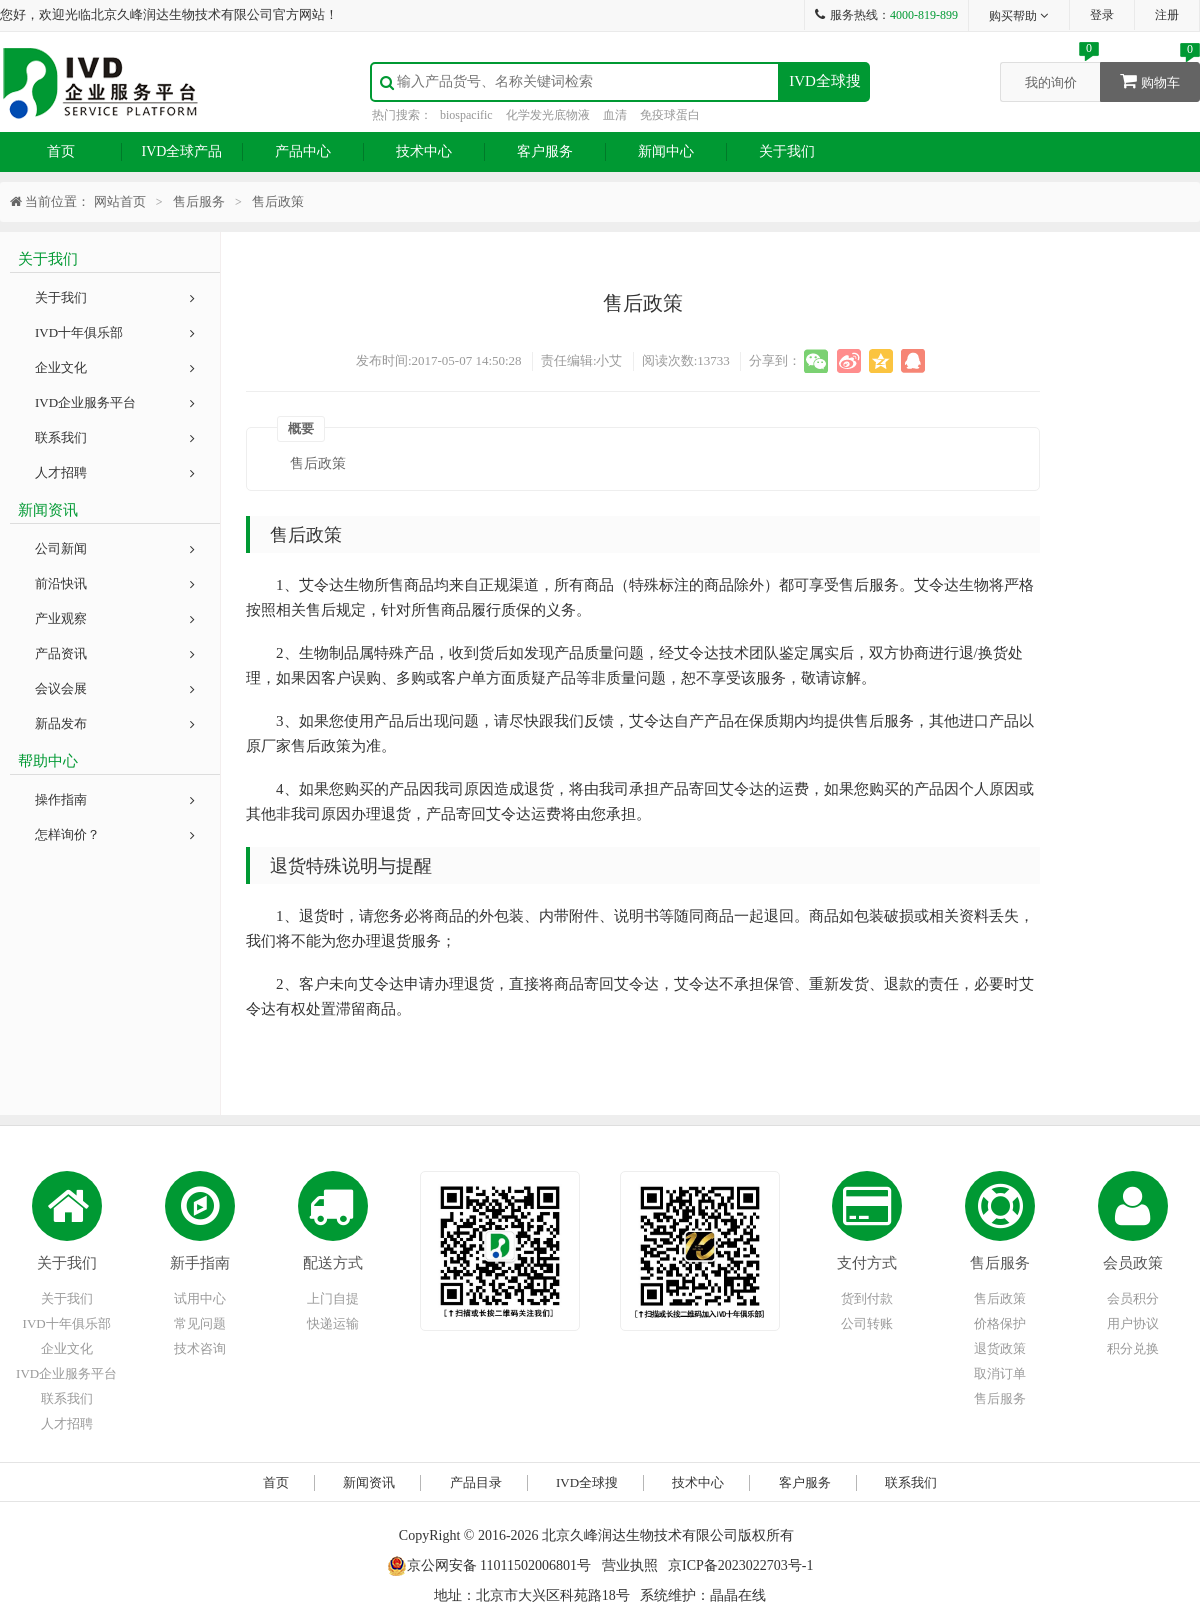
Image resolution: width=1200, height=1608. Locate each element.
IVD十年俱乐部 (115, 332)
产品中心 (303, 151)
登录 (1102, 15)
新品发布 (115, 723)
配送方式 (333, 1263)
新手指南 (200, 1263)
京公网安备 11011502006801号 (489, 1565)
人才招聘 (115, 472)
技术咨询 (200, 1348)
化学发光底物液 (548, 115)
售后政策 (1000, 1298)
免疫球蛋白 (670, 115)
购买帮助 (1019, 16)
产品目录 (476, 1482)
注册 (1167, 15)
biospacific (466, 115)
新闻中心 (666, 151)
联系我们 (115, 437)
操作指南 (115, 799)
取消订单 (1000, 1373)
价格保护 (1000, 1323)
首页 (61, 151)
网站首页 (120, 201)
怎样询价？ (115, 834)
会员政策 (1133, 1263)
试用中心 (200, 1298)
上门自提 (333, 1298)
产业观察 (115, 618)
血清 (615, 115)
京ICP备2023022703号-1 (740, 1565)
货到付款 (867, 1298)
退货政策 (1000, 1348)
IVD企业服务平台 (115, 402)
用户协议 (1133, 1323)
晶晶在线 (738, 1595)
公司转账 (867, 1323)
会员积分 (1133, 1298)
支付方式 (867, 1263)
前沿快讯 (115, 583)
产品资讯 (115, 653)
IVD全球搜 (825, 81)
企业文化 (115, 367)
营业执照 (630, 1565)
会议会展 (115, 688)
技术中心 (424, 151)
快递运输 (333, 1323)
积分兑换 (1133, 1348)
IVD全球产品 (182, 151)
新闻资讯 (369, 1482)
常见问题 (200, 1323)
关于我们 (787, 151)
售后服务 (1000, 1263)
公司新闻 (115, 548)
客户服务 (545, 151)
